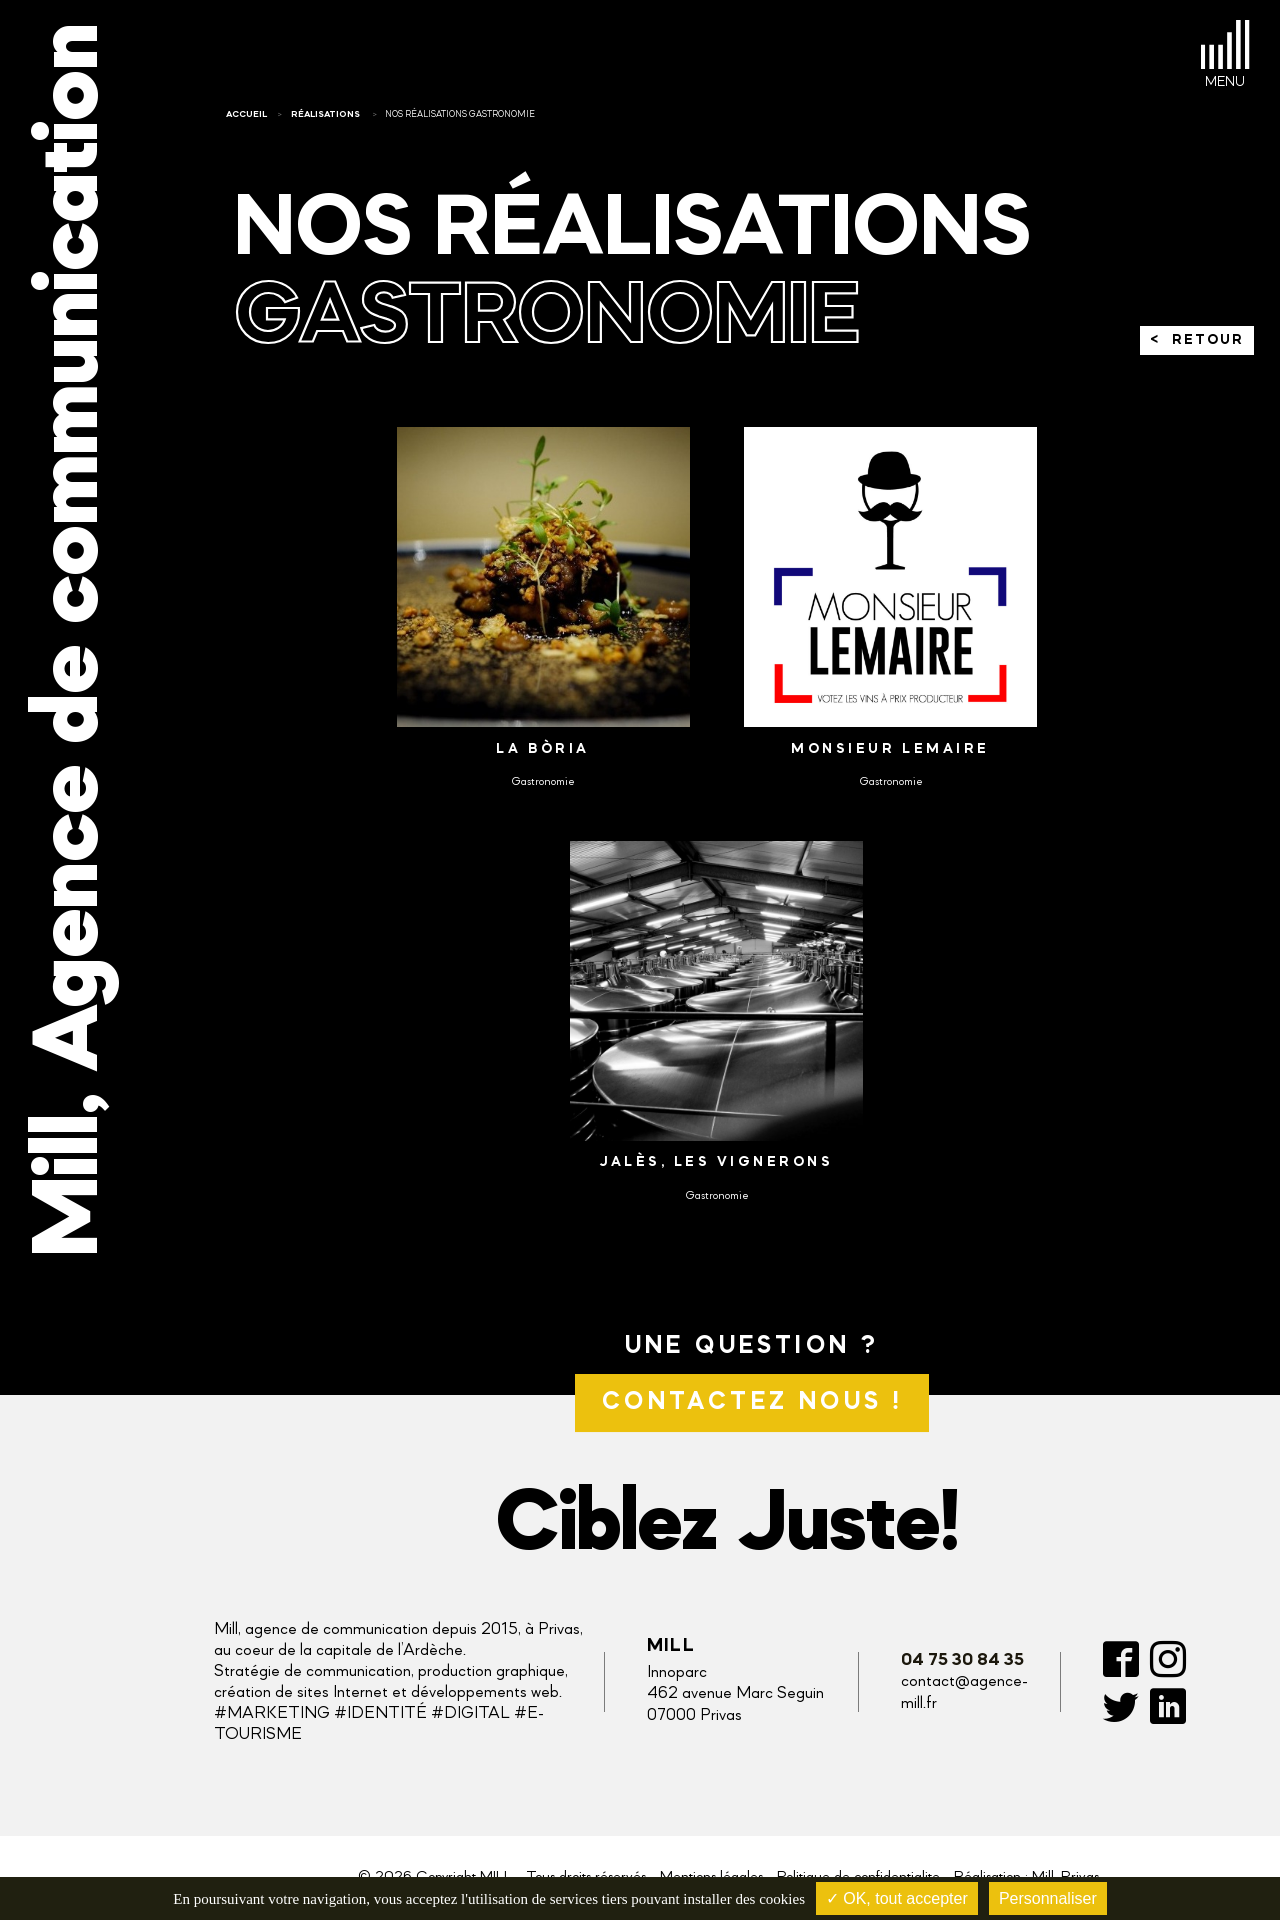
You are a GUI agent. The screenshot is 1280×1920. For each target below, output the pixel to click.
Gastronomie (543, 782)
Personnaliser (1048, 1898)
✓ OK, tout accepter (897, 1898)
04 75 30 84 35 (962, 1660)
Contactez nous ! (752, 1402)
